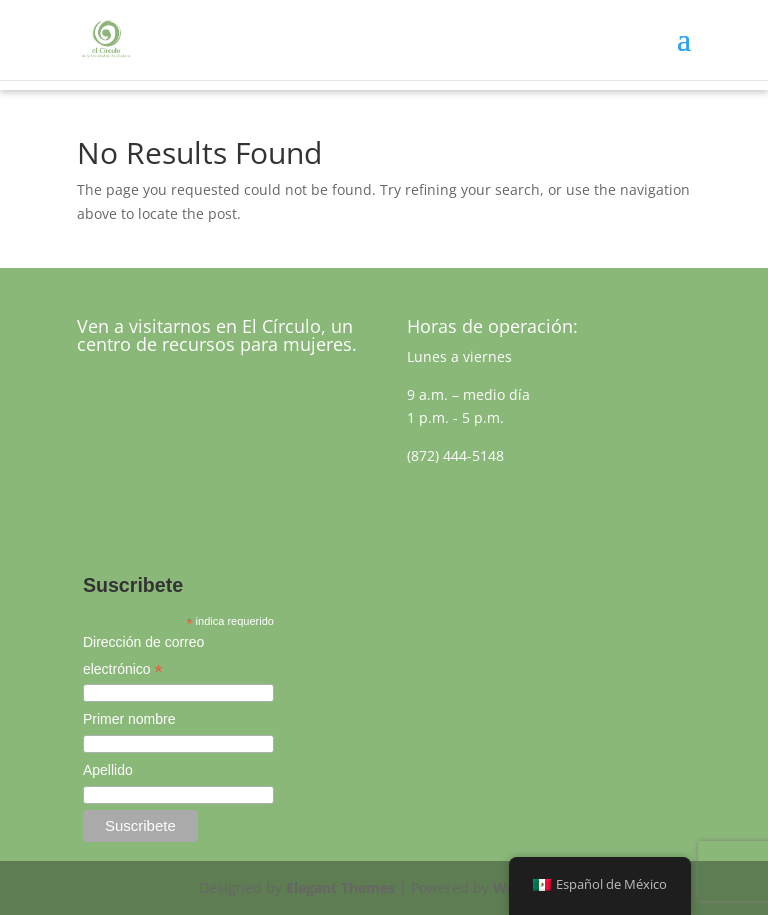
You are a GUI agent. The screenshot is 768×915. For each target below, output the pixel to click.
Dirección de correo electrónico (143, 658)
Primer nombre (129, 719)
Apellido (108, 770)
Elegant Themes (340, 887)
